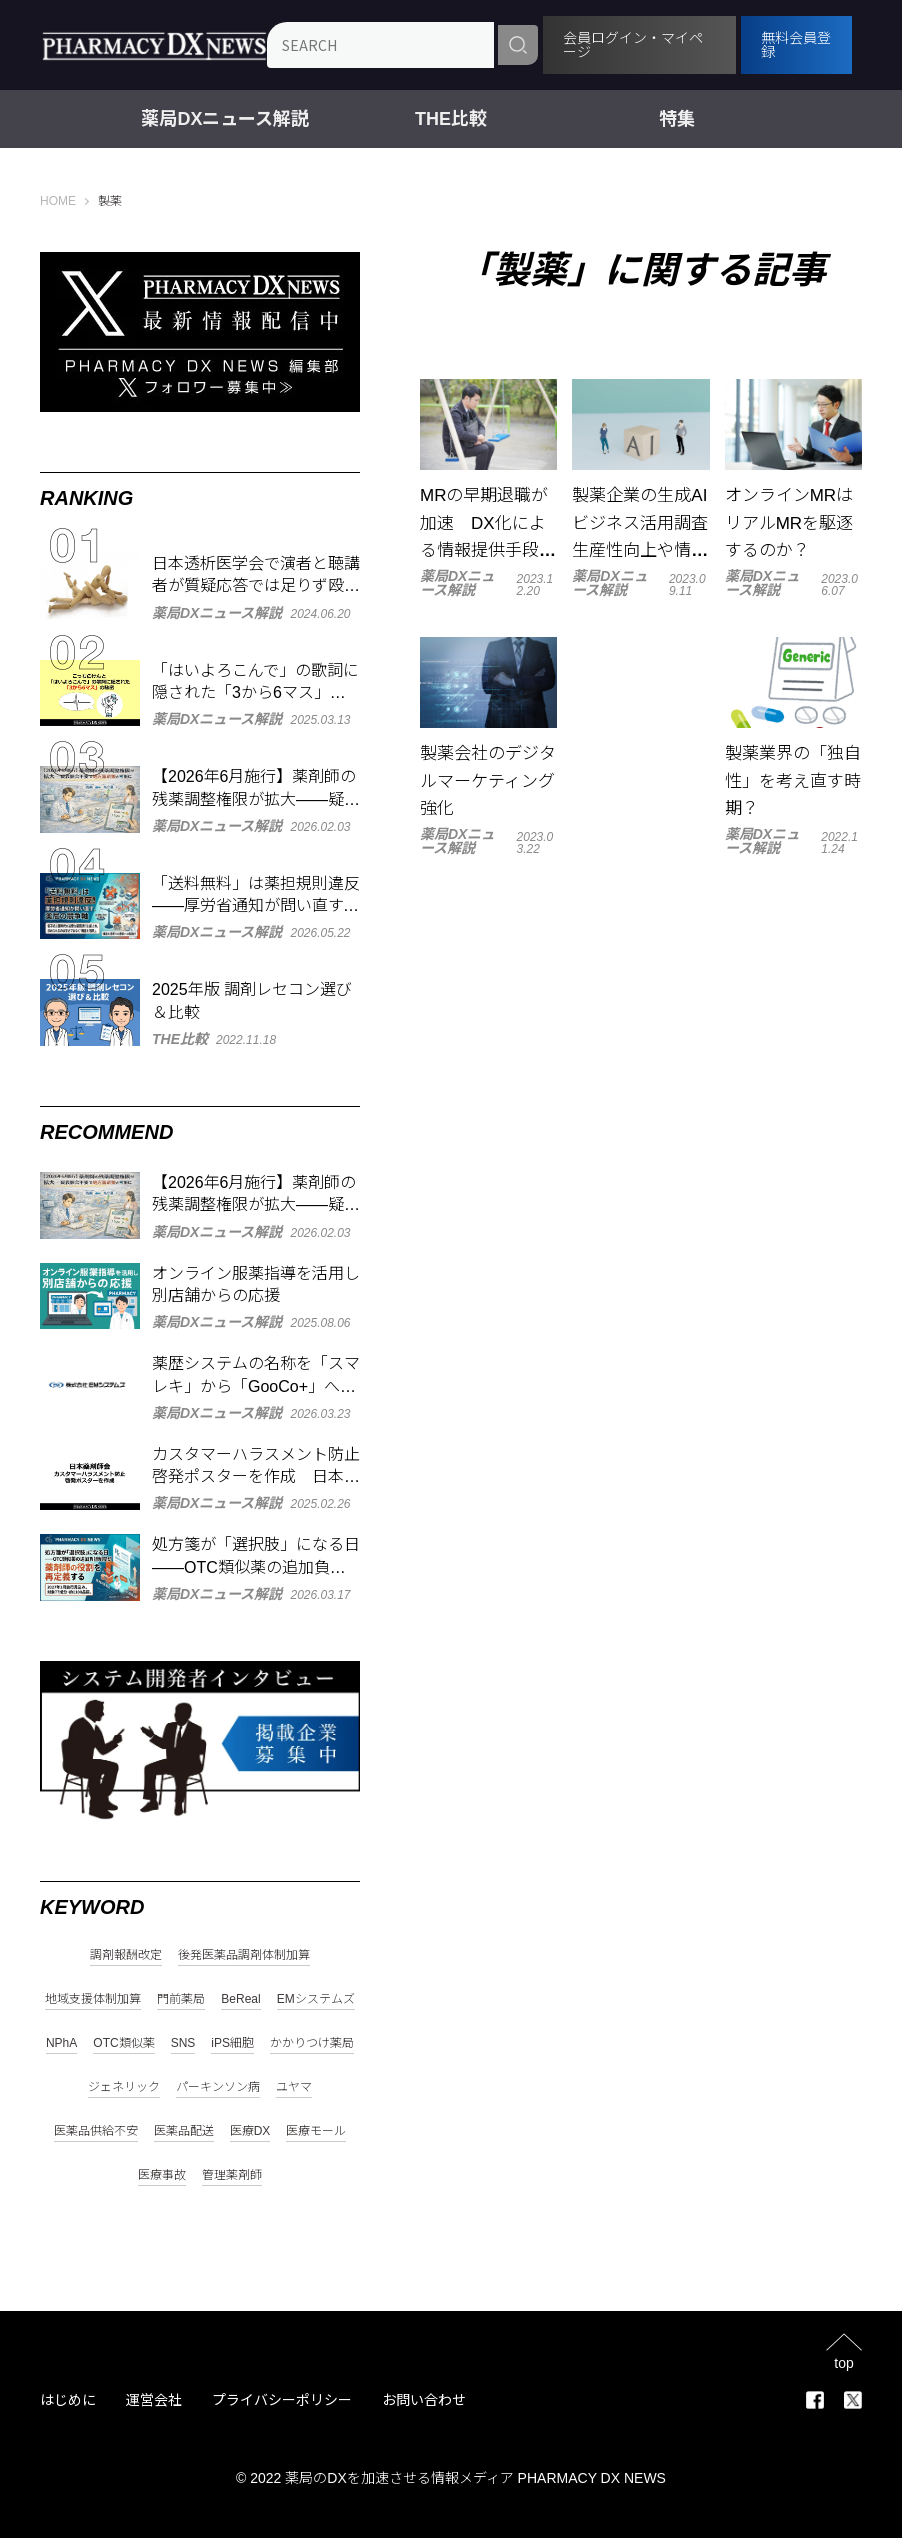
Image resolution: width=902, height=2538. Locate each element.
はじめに (68, 2400)
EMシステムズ (316, 1999)
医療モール (316, 2131)
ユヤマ (294, 2087)
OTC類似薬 (123, 2043)
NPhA (61, 2043)
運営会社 (154, 2400)
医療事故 (162, 2175)
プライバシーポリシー (282, 2400)
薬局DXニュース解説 (225, 119)
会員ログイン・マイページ (637, 45)
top (843, 2362)
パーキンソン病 (218, 2087)
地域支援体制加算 (93, 1999)
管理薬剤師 (232, 2175)
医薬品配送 (184, 2131)
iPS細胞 (232, 2043)
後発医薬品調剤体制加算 (244, 1955)
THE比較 (451, 119)
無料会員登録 (797, 45)
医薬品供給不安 (96, 2131)
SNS (183, 2043)
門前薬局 (181, 1999)
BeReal (240, 1999)
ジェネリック (124, 2087)
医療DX (250, 2131)
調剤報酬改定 (126, 1955)
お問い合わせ (424, 2400)
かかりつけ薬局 (312, 2043)
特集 (677, 119)
